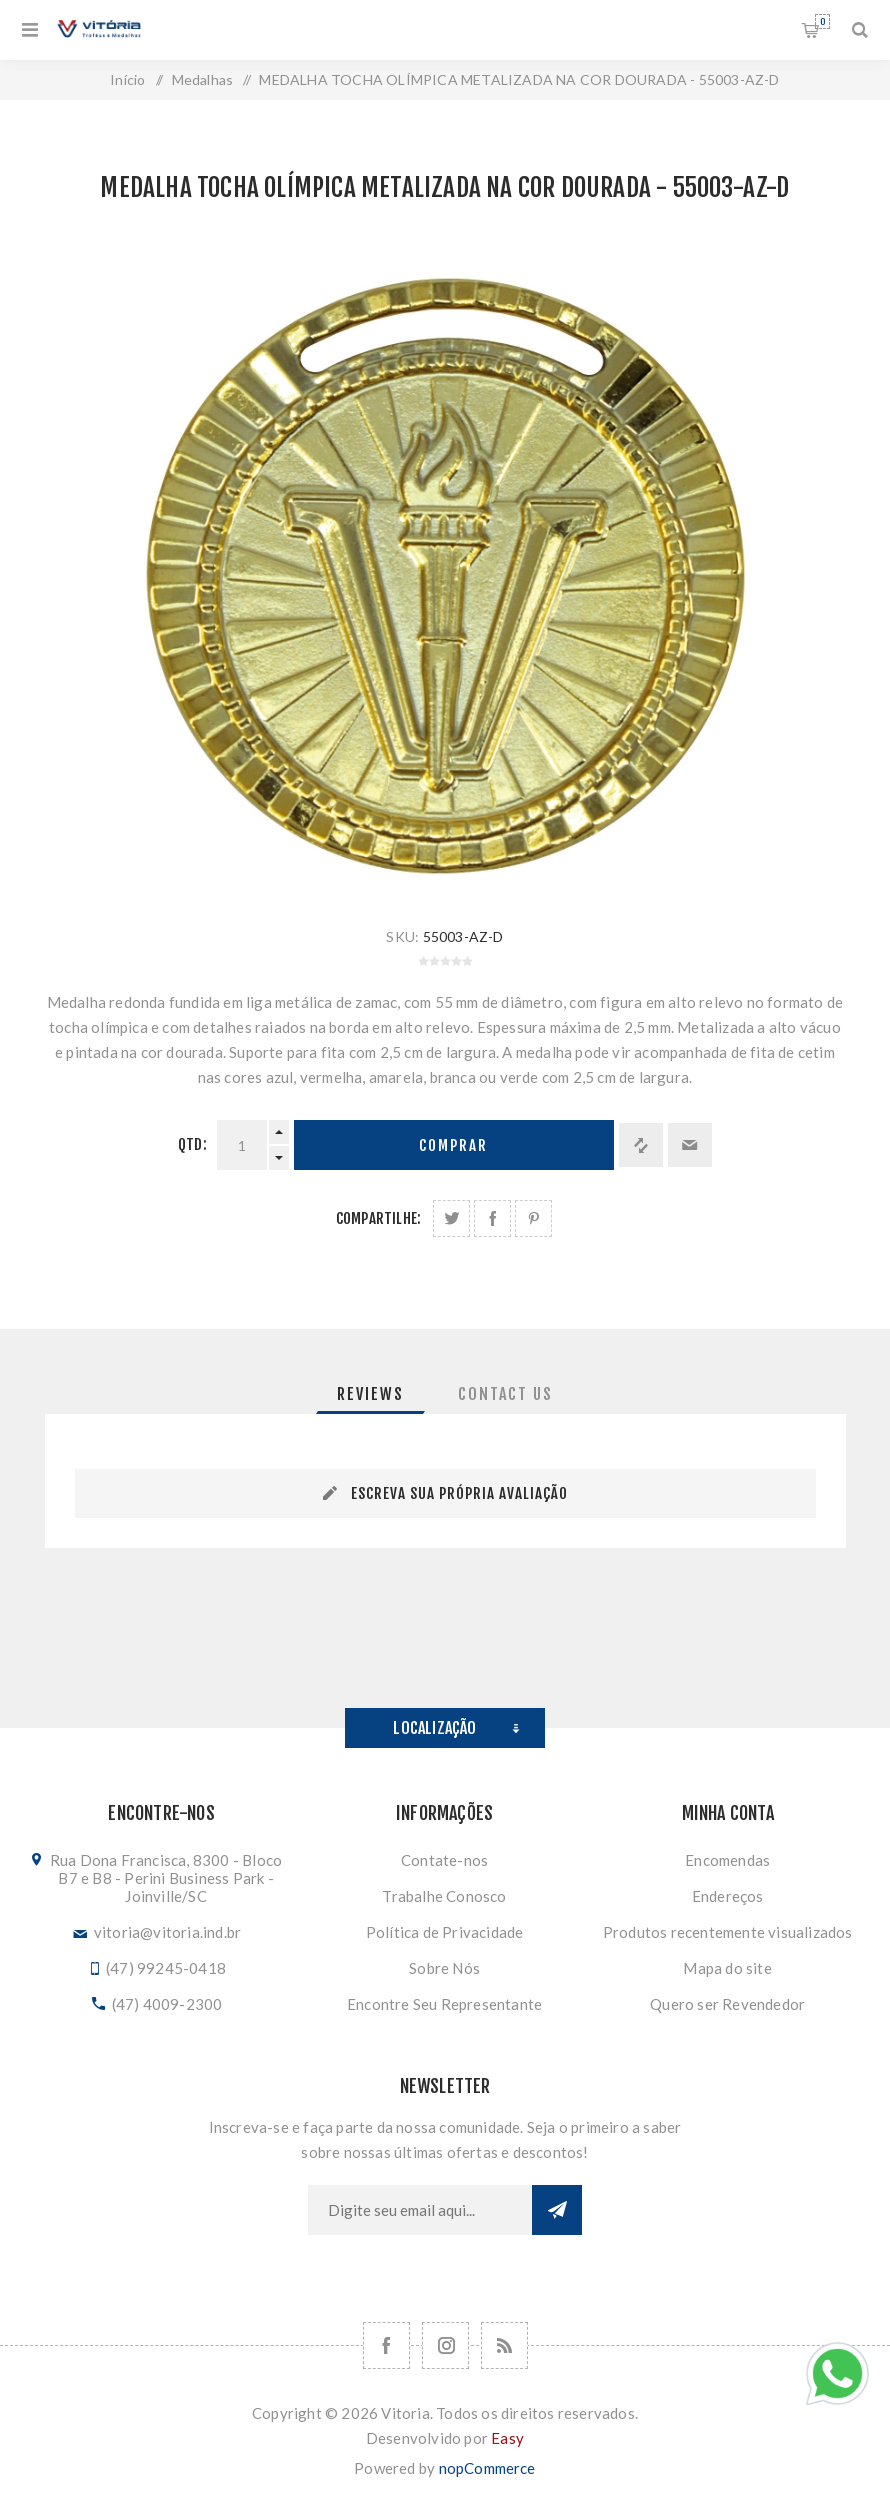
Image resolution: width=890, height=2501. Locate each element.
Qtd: (192, 1144)
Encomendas (727, 1860)
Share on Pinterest (533, 1218)
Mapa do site (727, 1968)
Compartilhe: (378, 1218)
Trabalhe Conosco (444, 1896)
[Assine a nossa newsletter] (420, 2210)
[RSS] (504, 2345)
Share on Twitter (451, 1218)
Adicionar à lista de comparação (641, 1145)
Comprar (453, 1145)
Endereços (728, 1896)
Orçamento (822, 21)
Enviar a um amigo (690, 1145)
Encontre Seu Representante (444, 2004)
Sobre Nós (444, 1968)
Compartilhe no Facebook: (492, 1218)
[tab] (370, 1394)
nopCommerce (487, 2468)
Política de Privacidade (445, 1932)
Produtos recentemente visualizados (728, 1932)
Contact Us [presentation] (505, 1394)
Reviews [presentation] (370, 1394)
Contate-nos (444, 1860)
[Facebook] (386, 2345)
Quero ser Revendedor (727, 2004)
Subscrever (557, 2210)
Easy (507, 2438)
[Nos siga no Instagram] (445, 2345)
